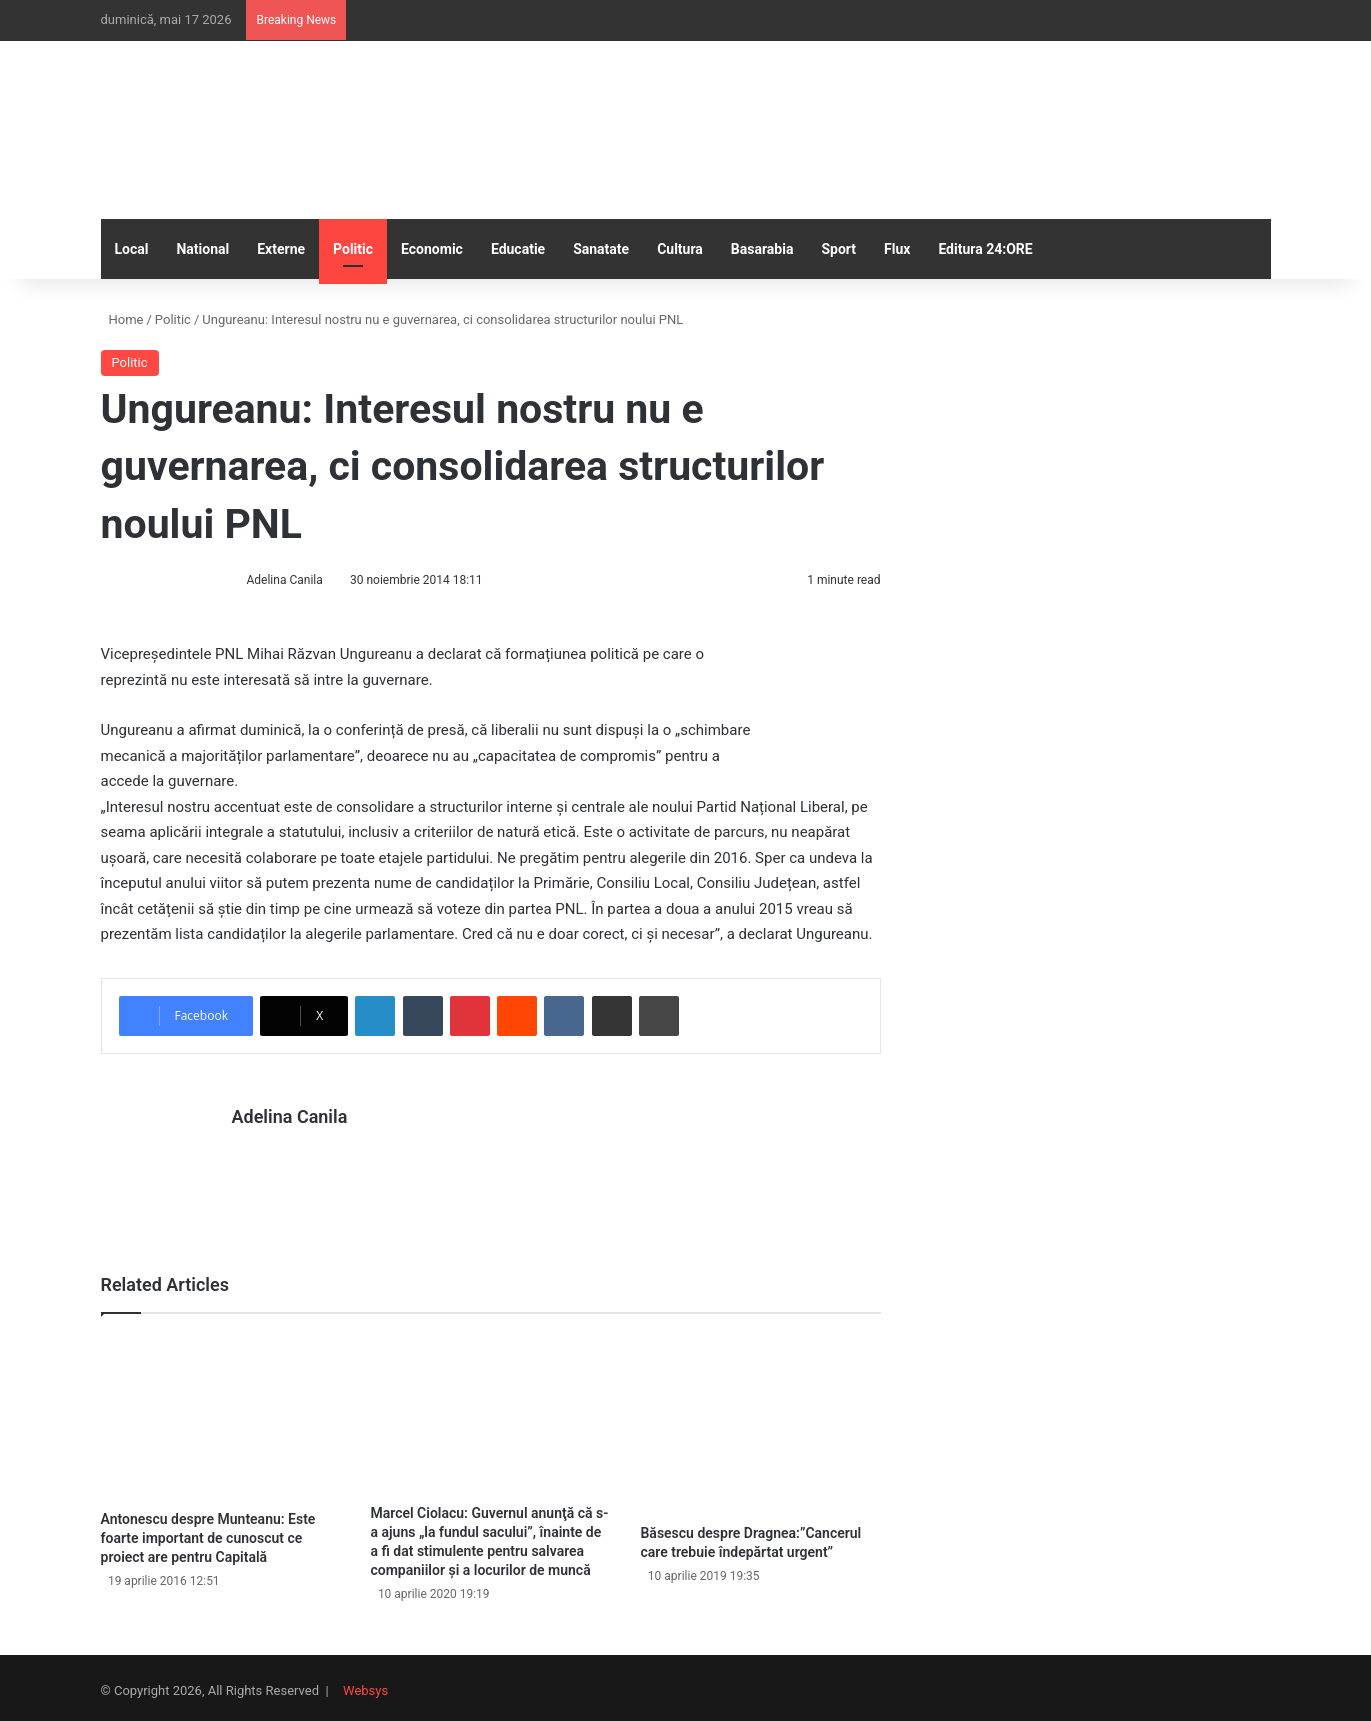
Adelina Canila (284, 580)
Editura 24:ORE (985, 249)
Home (122, 319)
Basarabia (762, 249)
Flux (897, 249)
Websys (365, 1684)
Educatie (518, 249)
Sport (838, 249)
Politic (353, 249)
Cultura (680, 249)
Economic (432, 249)
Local (132, 249)
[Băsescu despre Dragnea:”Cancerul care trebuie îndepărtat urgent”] (760, 1418)
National (202, 249)
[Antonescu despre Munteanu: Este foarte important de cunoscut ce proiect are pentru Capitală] (221, 1411)
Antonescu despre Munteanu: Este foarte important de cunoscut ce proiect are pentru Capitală (208, 1532)
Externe (281, 249)
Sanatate (601, 249)
